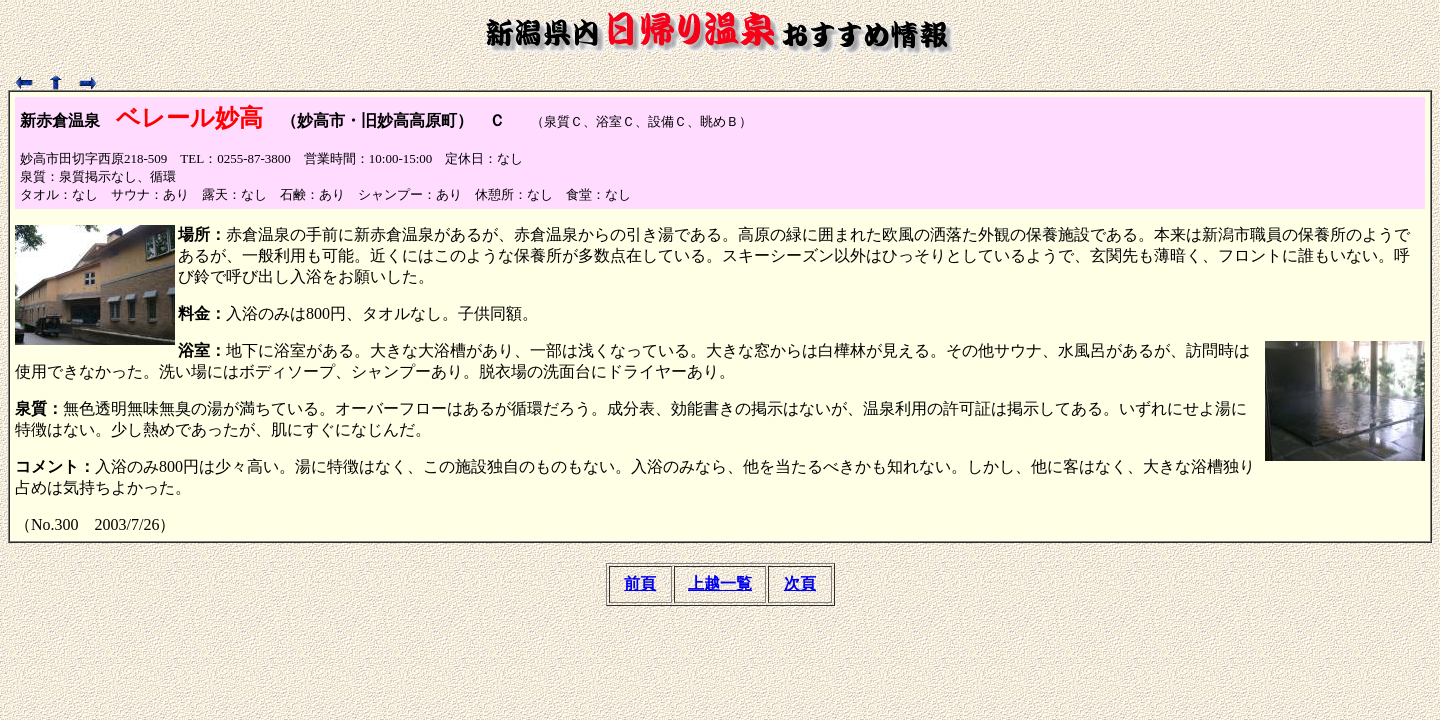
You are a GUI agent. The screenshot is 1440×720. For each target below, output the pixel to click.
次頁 (800, 583)
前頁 (640, 583)
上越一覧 (720, 583)
